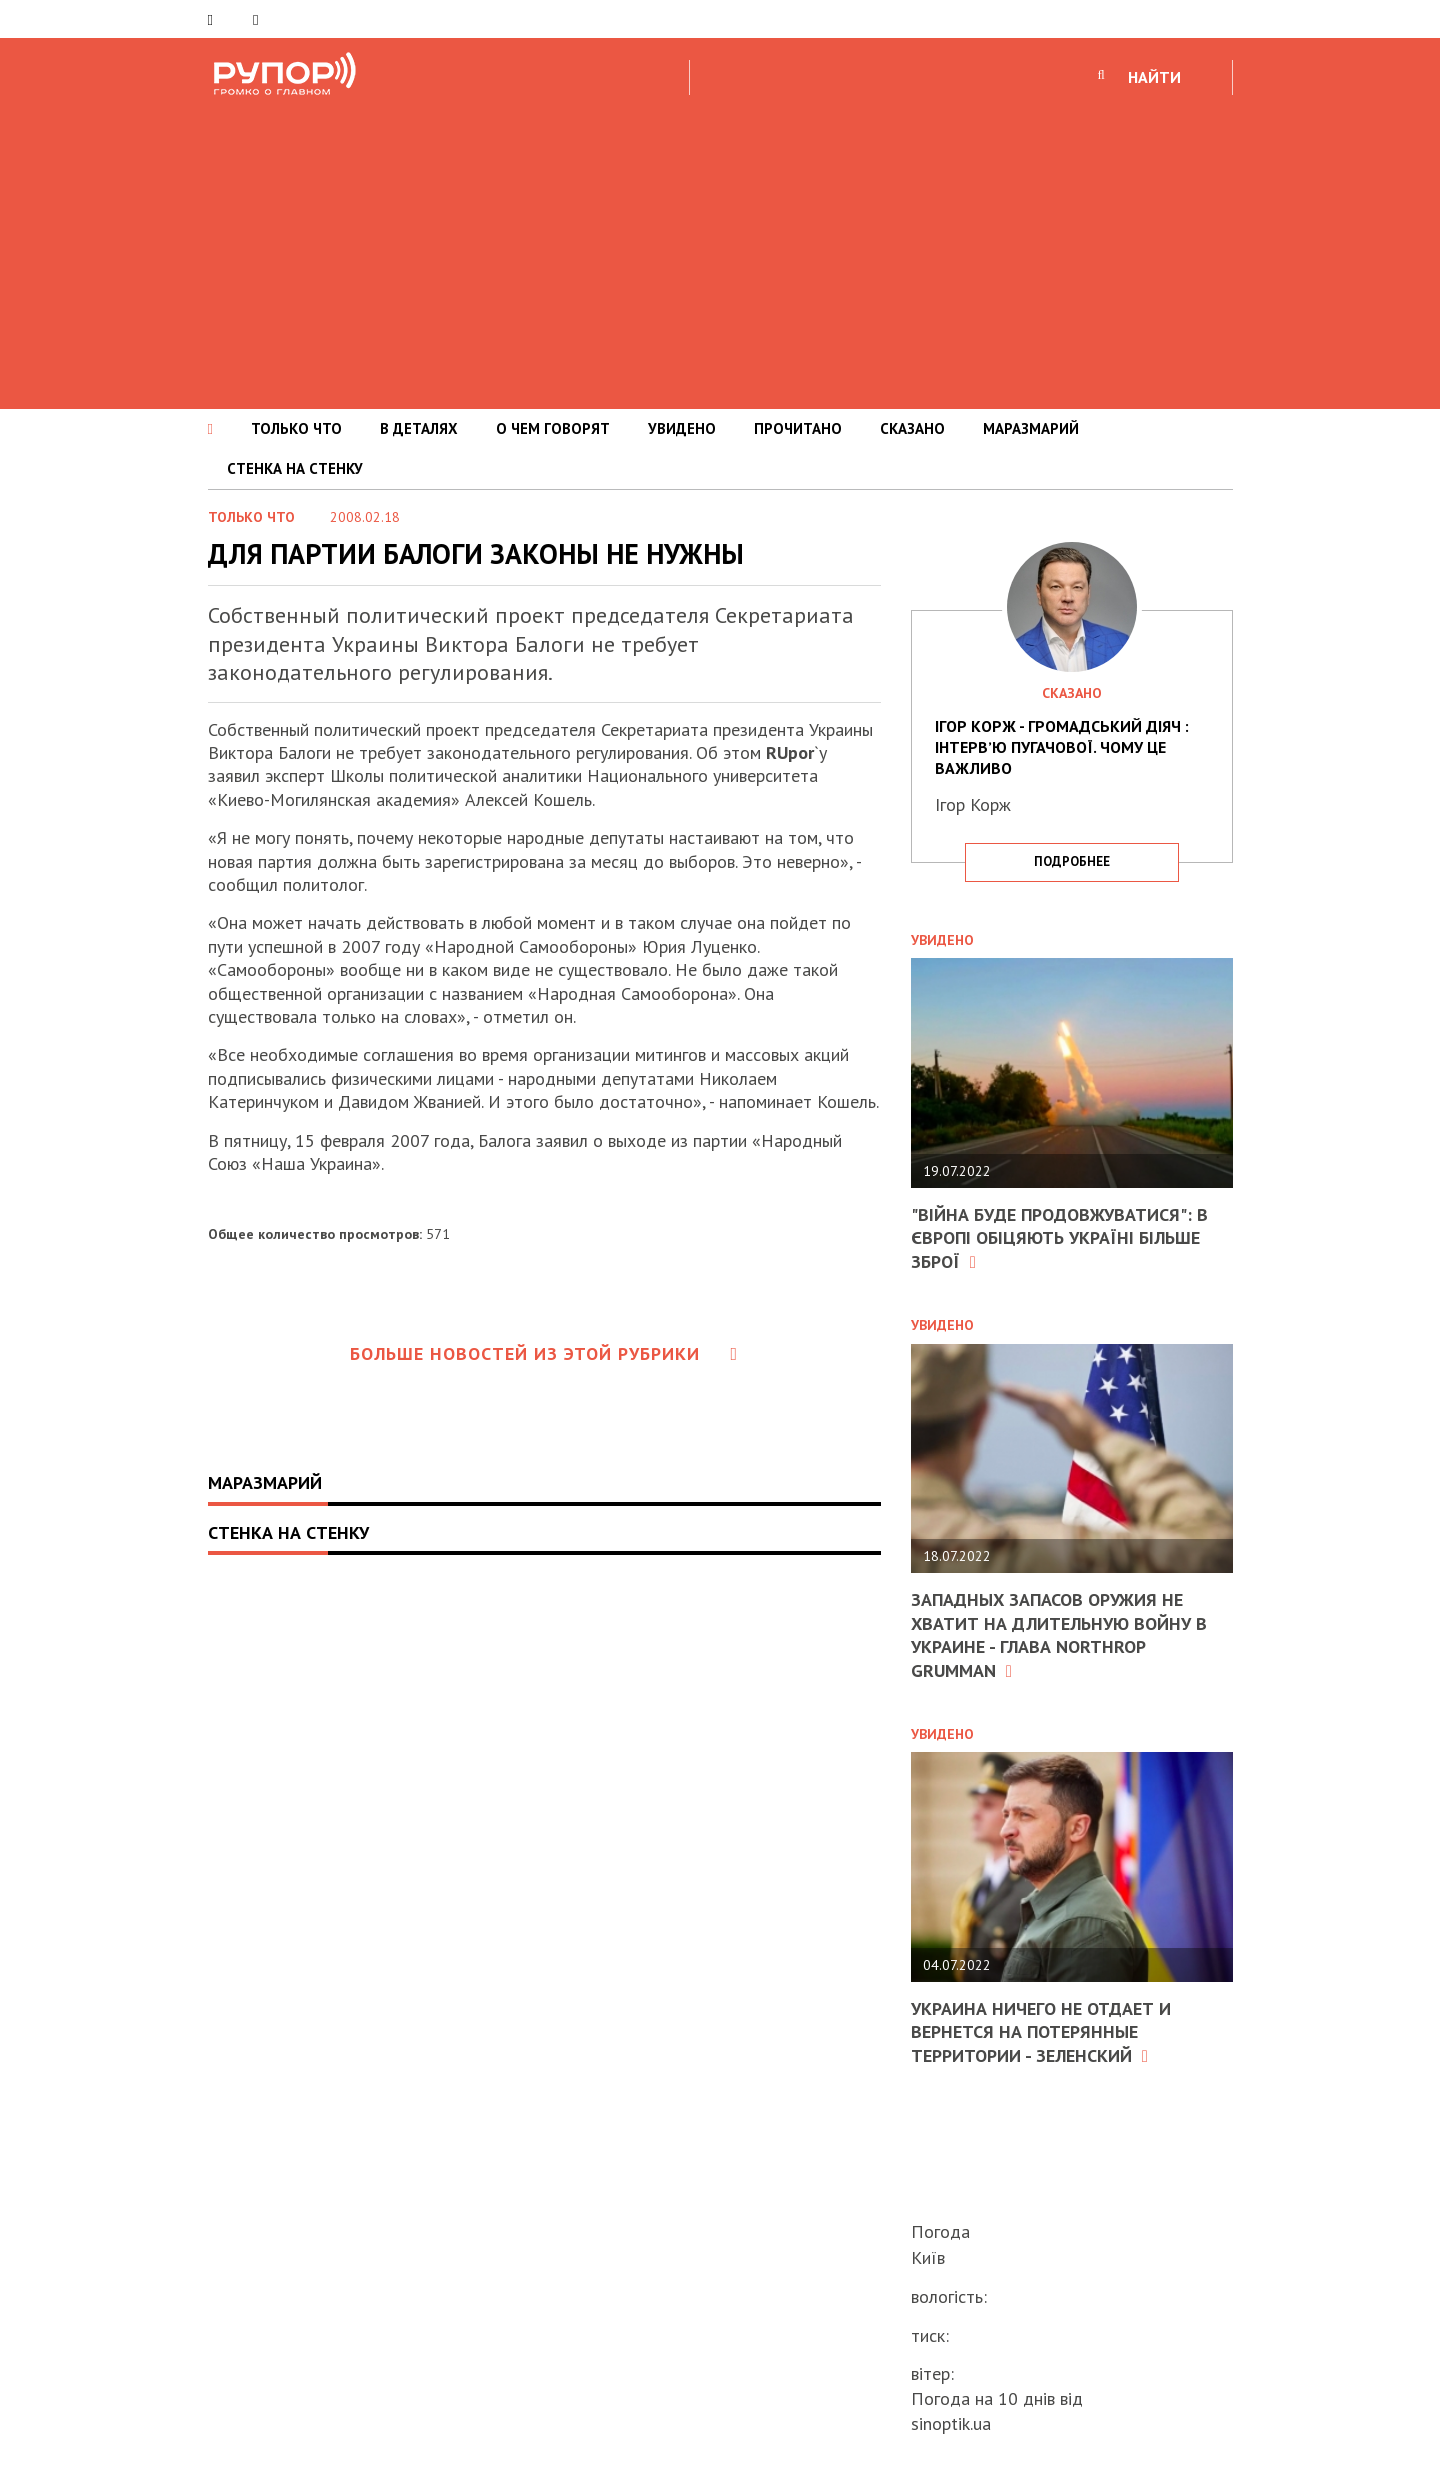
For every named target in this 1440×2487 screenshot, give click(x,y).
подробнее (1072, 861)
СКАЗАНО (912, 428)
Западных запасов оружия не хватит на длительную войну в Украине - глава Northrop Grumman (1059, 1634)
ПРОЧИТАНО (798, 428)
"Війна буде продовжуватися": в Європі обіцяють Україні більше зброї (1059, 1238)
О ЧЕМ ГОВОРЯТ (553, 428)
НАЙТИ (1154, 77)
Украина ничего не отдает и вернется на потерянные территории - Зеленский (1041, 2032)
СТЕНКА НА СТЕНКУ (295, 468)
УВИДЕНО (682, 428)
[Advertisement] (720, 249)
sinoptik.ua (951, 2423)
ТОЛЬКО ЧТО (296, 428)
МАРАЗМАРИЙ (1031, 428)
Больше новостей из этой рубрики (544, 1353)
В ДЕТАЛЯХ (419, 428)
